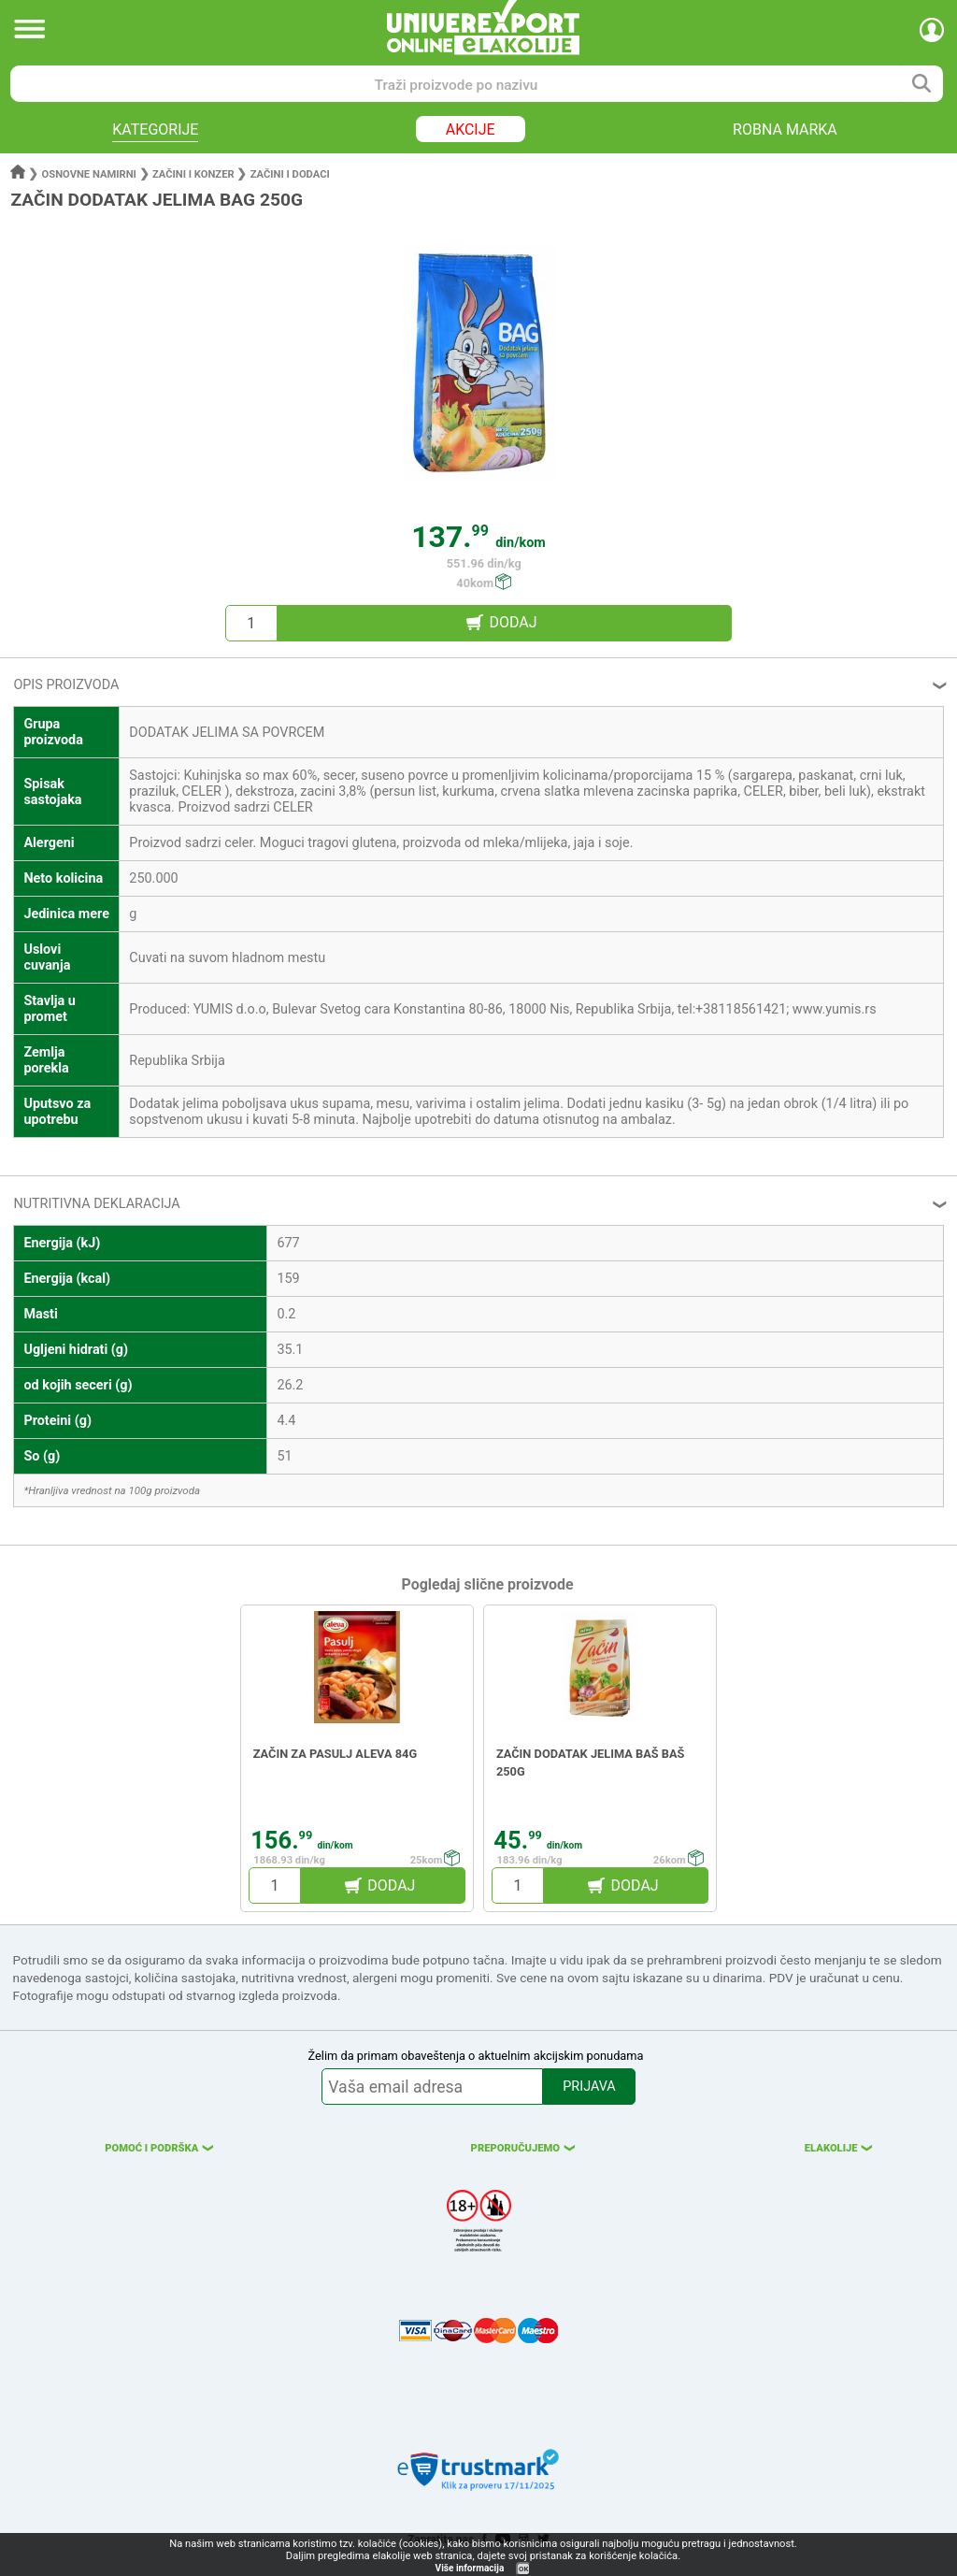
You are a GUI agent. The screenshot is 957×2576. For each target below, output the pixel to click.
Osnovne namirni (89, 174)
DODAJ (512, 622)
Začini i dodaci (290, 174)
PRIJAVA (589, 2086)
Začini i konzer (193, 174)
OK (523, 2569)
